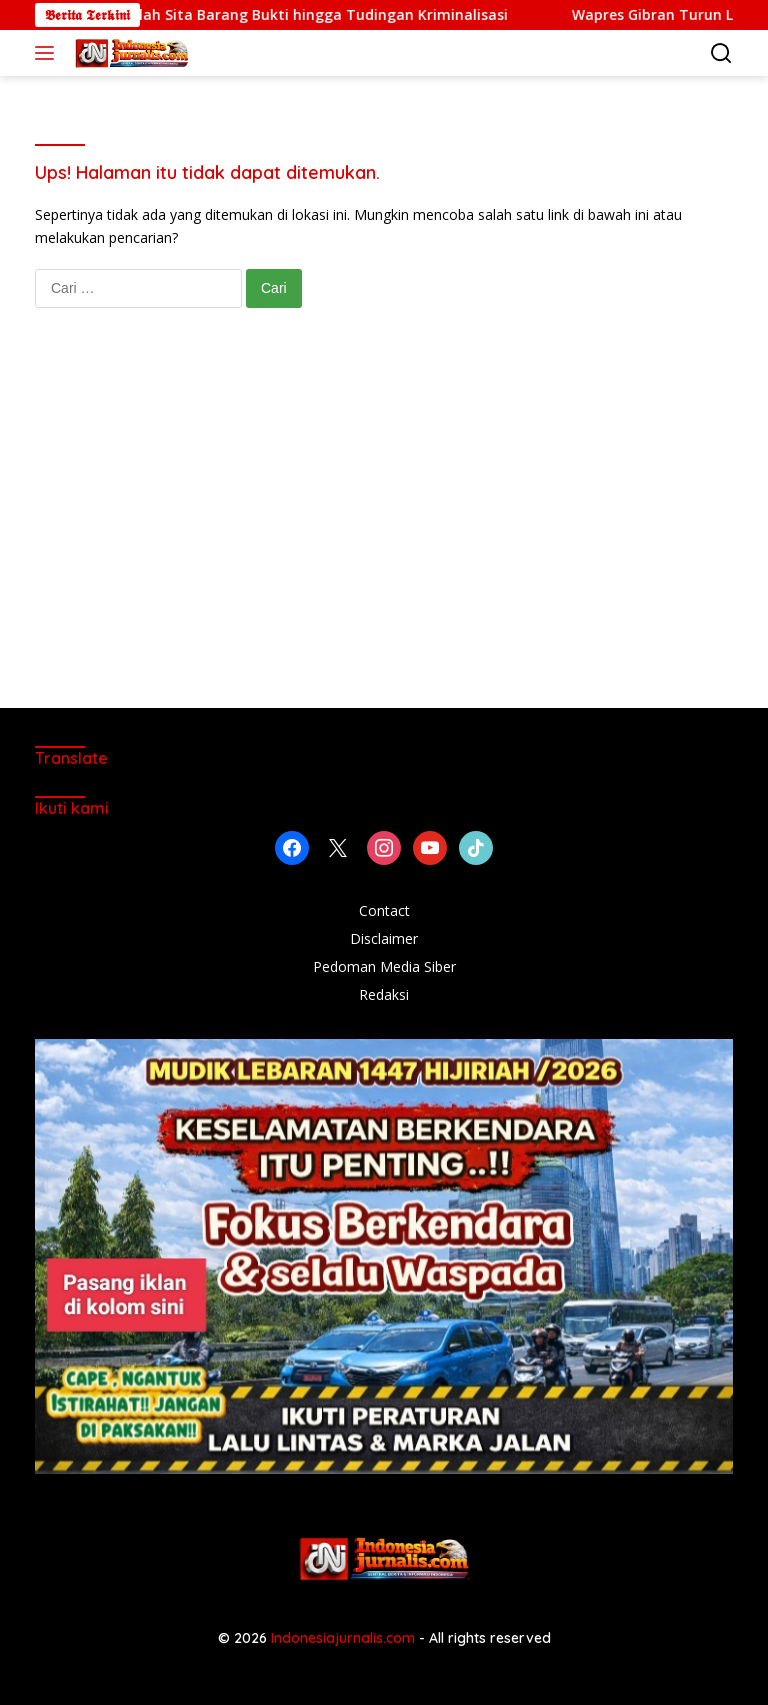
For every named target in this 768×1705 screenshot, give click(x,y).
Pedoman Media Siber (384, 966)
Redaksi (384, 994)
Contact (384, 910)
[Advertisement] (384, 528)
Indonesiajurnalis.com (345, 1638)
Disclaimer (384, 938)
